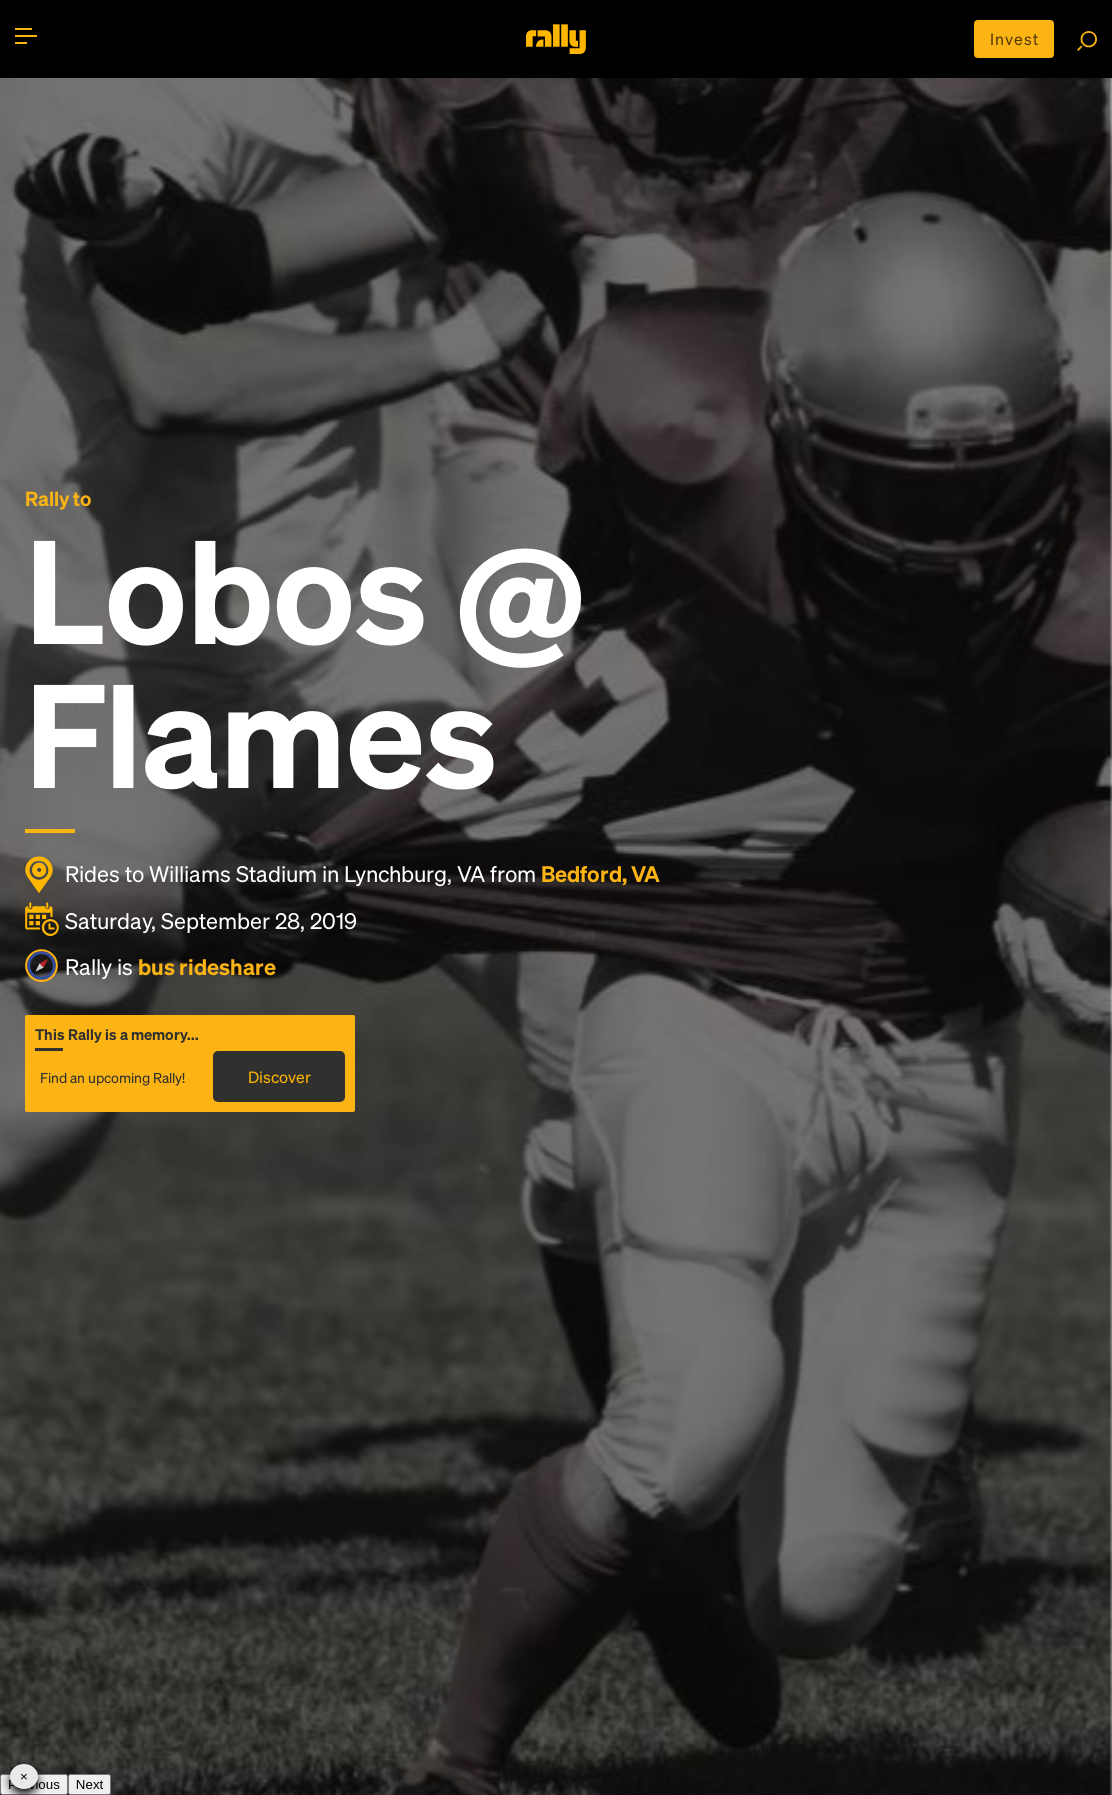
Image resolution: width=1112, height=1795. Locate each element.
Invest (1014, 38)
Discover (279, 1076)
